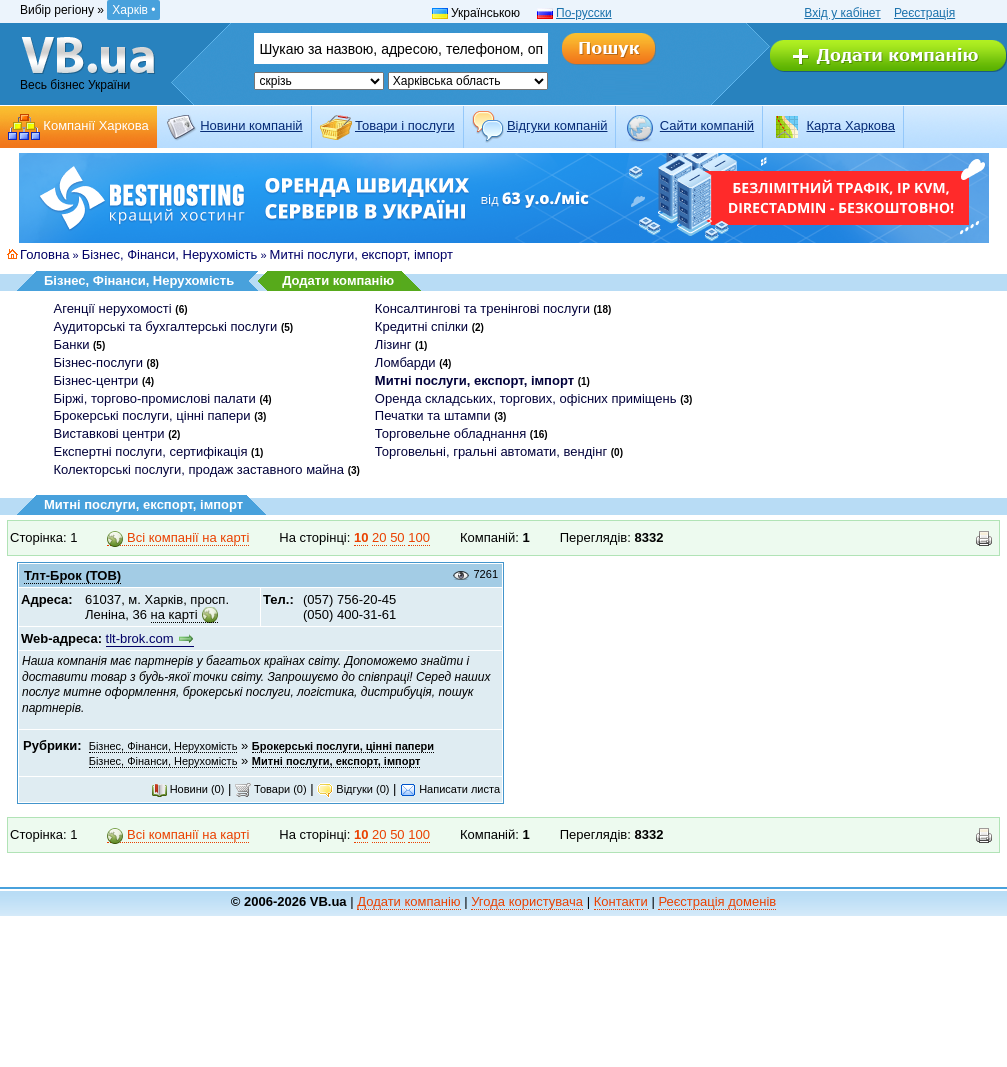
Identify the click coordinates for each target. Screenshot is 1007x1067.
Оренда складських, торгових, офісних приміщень (526, 398)
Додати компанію (338, 280)
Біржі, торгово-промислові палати (155, 398)
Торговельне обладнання (450, 433)
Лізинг (393, 344)
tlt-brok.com (140, 638)
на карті (174, 614)
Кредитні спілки (421, 326)
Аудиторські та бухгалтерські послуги (166, 326)
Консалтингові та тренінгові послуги (482, 308)
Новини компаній (251, 125)
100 (419, 537)
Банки (72, 344)
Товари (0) (271, 789)
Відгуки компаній (557, 125)
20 (379, 537)
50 (397, 537)
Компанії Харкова (96, 125)
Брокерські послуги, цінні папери (152, 415)
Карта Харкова (850, 125)
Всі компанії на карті (178, 538)
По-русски (584, 13)
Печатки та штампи (433, 415)
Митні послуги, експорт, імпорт (361, 254)
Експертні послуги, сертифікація (151, 451)
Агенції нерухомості (113, 308)
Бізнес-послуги (98, 362)
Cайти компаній (707, 125)
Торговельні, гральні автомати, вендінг (491, 451)
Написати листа (450, 789)
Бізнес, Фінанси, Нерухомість (170, 254)
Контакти (621, 901)
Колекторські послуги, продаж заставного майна (199, 469)
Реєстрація (924, 13)
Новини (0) (188, 789)
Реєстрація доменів (717, 901)
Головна (44, 254)
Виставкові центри (109, 433)
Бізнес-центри (96, 380)
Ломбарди (405, 362)
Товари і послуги (405, 125)
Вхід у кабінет (842, 13)
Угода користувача (527, 901)
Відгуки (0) (353, 789)
